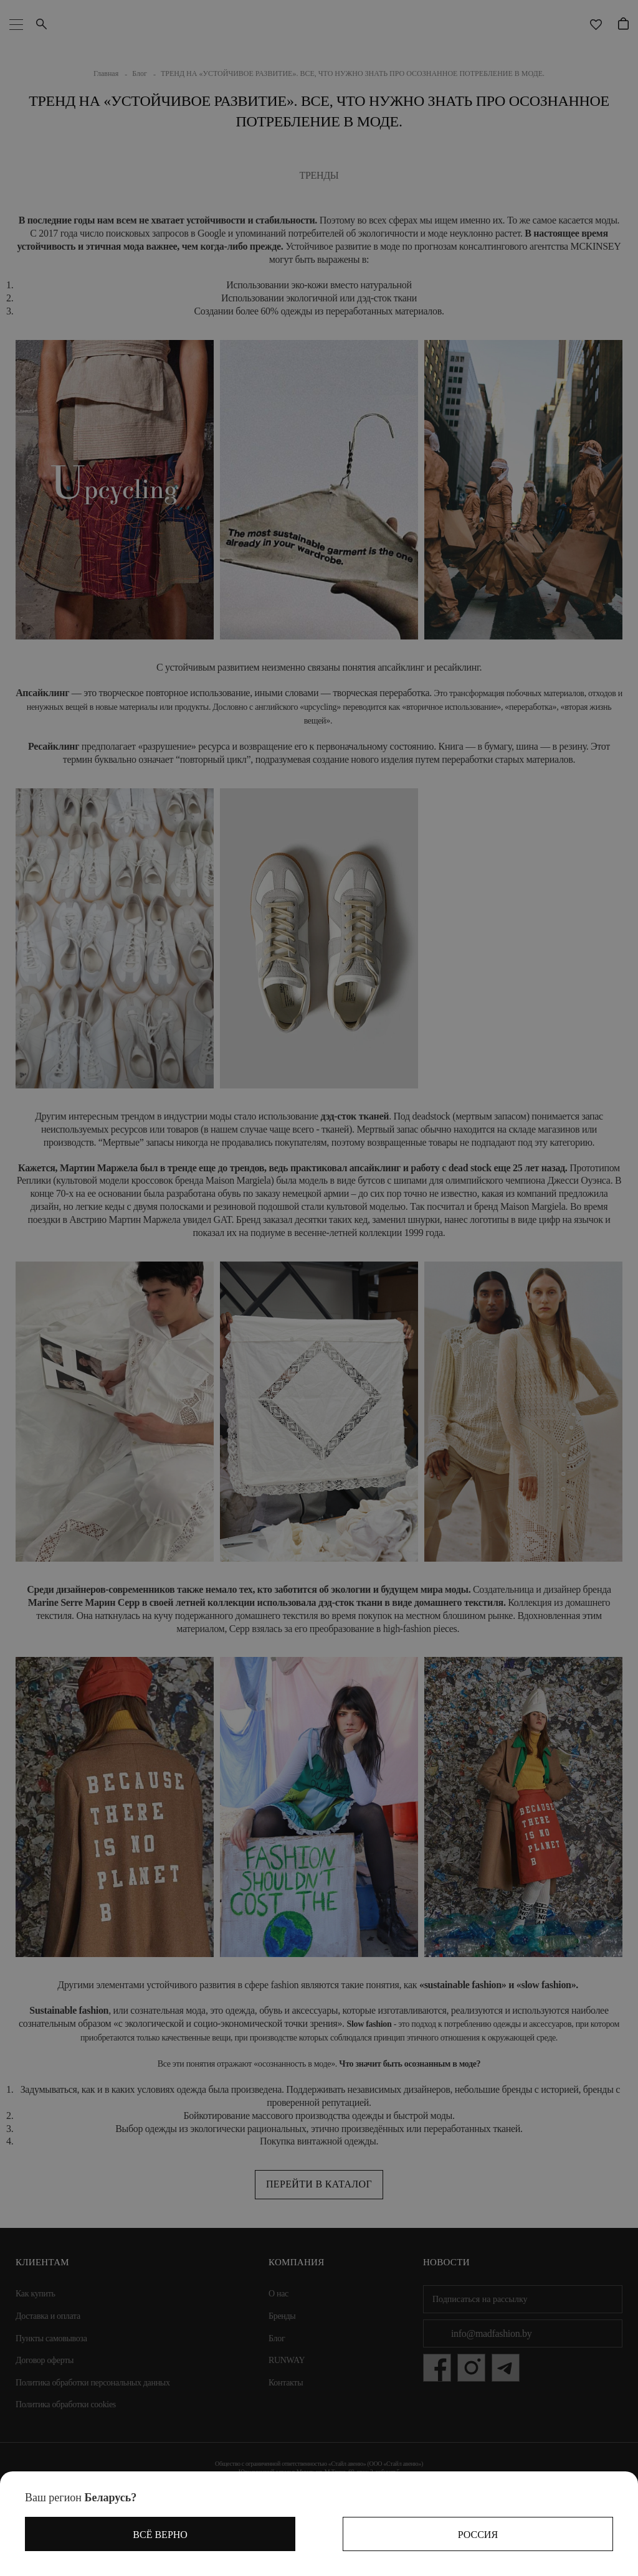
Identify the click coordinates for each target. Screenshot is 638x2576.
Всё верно (160, 2534)
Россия (478, 2534)
